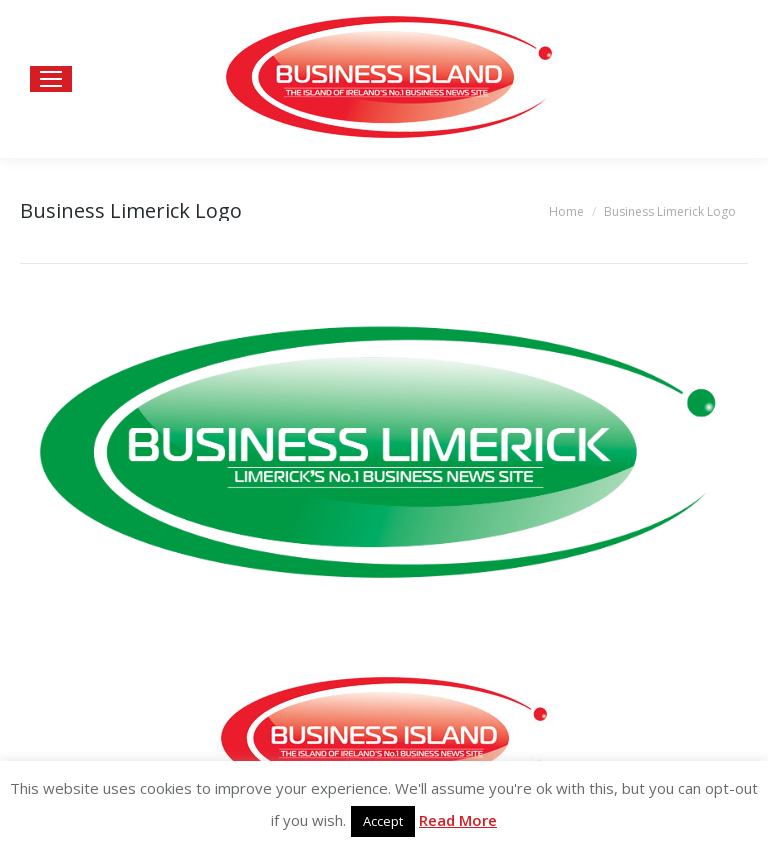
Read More (458, 820)
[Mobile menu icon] (51, 79)
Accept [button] (383, 821)
